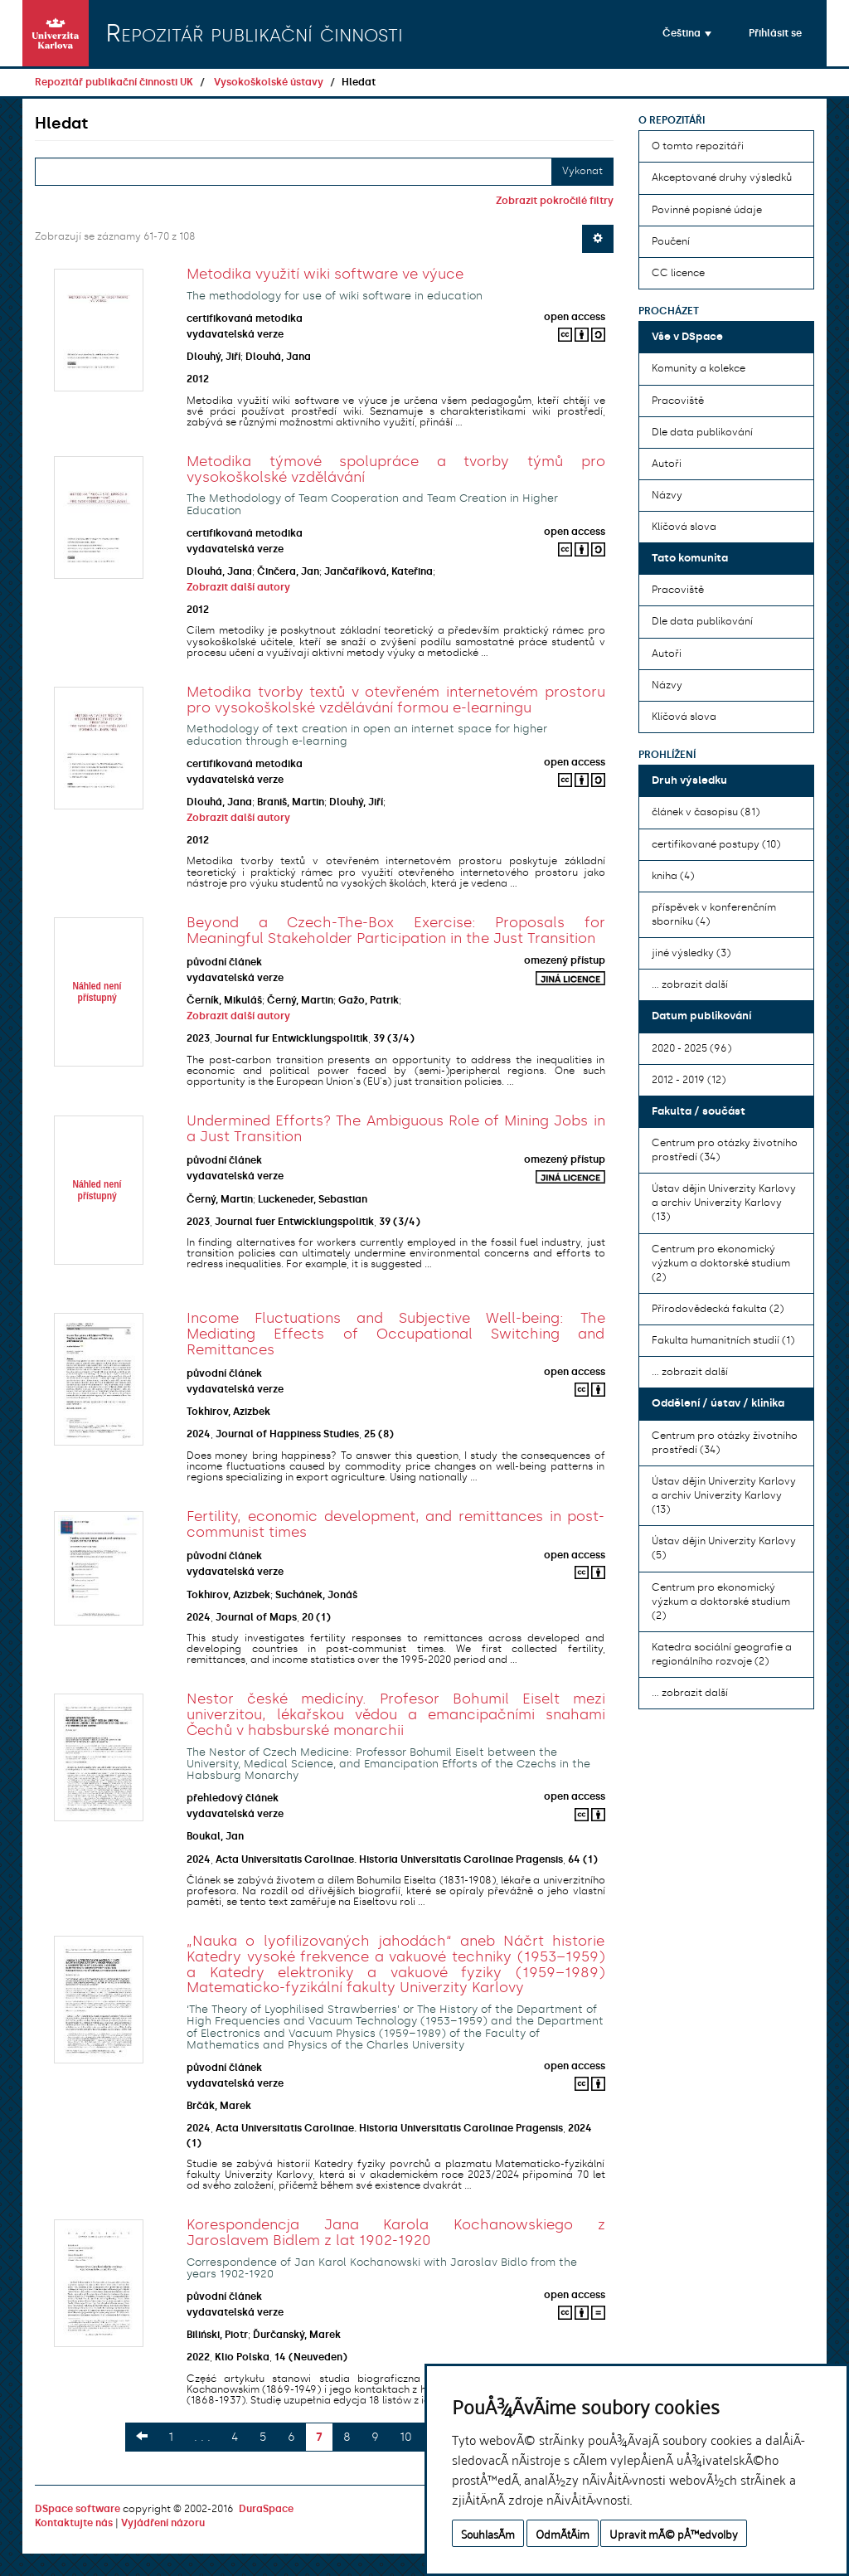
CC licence (678, 273)
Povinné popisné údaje (707, 210)
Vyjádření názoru (163, 2523)
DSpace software (77, 2509)
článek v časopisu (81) (705, 812)
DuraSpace (266, 2509)
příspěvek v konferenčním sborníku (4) (714, 914)
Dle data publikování (702, 432)
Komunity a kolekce (698, 368)
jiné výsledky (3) (691, 953)
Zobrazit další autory (238, 587)
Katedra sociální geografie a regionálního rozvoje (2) (722, 1654)
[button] (687, 33)
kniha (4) (673, 876)
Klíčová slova (684, 526)
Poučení (671, 241)
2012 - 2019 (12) (688, 1080)
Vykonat (582, 171)
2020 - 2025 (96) (691, 1048)
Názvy (667, 495)
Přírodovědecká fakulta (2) (718, 1309)
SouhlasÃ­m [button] (488, 2533)
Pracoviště (678, 400)
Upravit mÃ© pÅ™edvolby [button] (673, 2533)
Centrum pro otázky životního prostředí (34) (725, 1150)
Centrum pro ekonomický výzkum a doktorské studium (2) (721, 1263)
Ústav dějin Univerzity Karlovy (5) (724, 1548)
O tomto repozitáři (698, 146)
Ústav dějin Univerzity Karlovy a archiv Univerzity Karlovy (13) (724, 1202)
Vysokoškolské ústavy (268, 82)
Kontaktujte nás (74, 2523)
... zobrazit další (690, 984)
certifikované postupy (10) (716, 844)
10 (406, 2436)
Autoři (667, 463)
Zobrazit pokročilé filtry (555, 201)
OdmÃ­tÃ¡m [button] (562, 2533)
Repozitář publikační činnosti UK (114, 82)
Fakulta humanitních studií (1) (723, 1340)
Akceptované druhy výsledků (722, 177)
